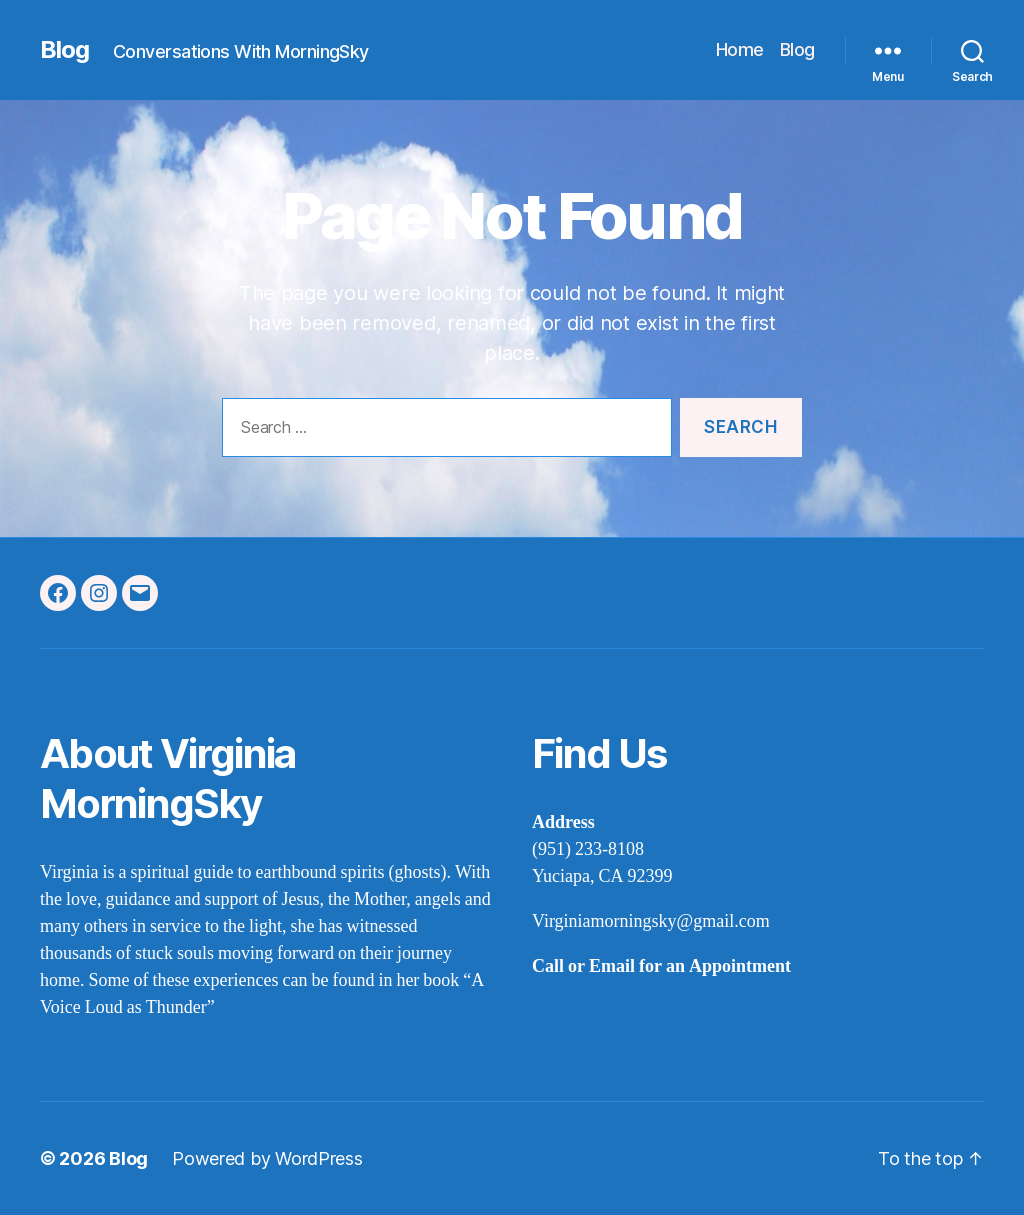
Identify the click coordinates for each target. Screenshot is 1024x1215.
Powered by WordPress (267, 1158)
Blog (64, 50)
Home (740, 49)
